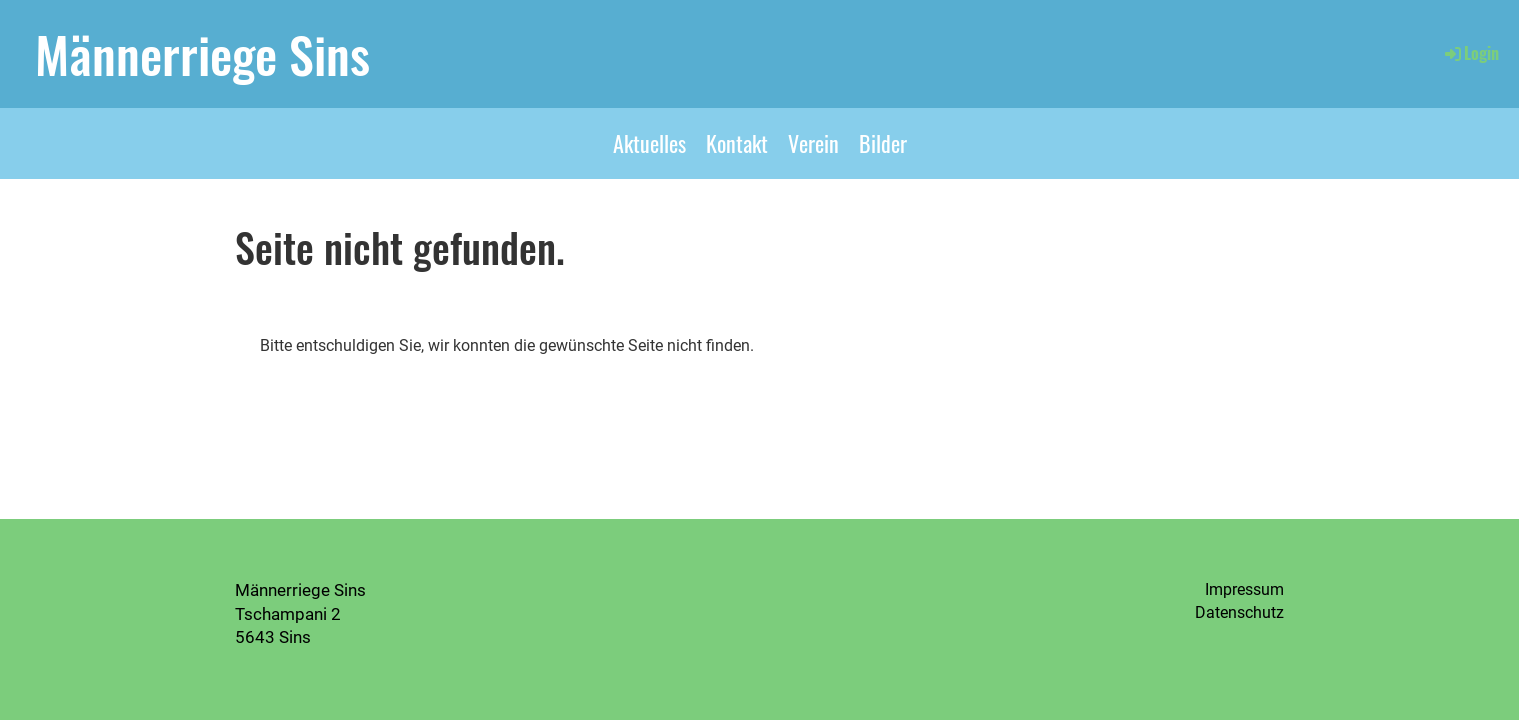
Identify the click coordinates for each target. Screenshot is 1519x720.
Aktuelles (649, 143)
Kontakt (737, 143)
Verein (813, 143)
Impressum (1244, 589)
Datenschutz (1239, 612)
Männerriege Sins (202, 53)
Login (1470, 53)
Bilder (883, 143)
